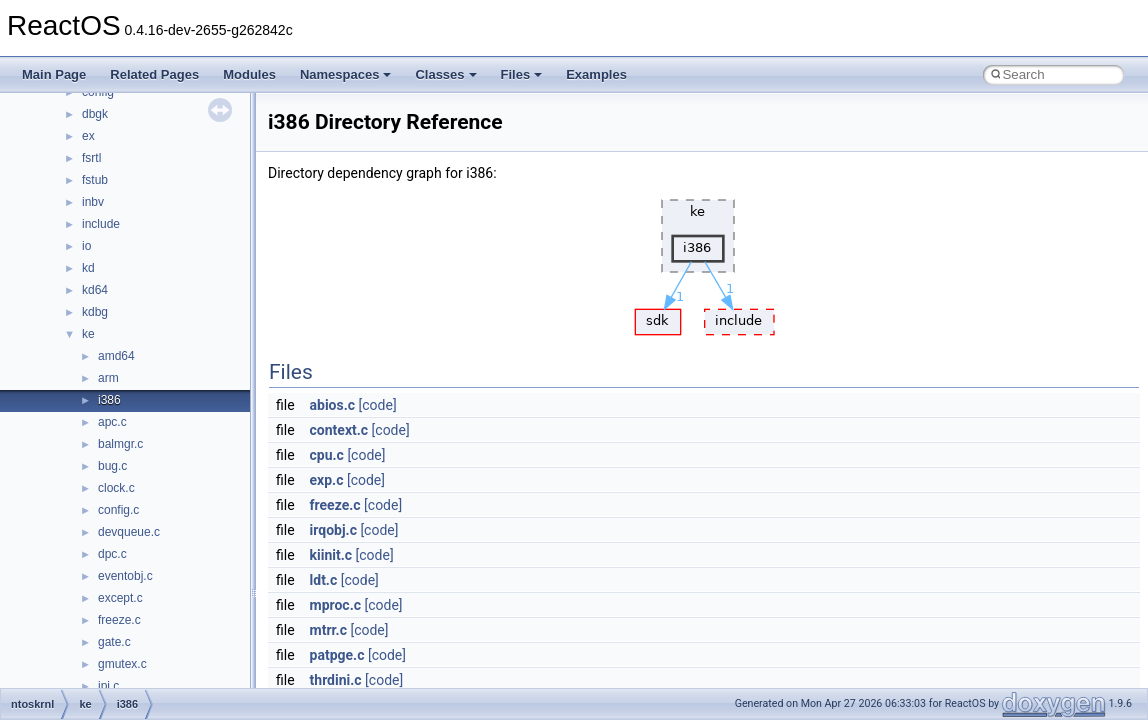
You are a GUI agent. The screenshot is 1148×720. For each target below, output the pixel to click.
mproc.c (335, 605)
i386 (109, 400)
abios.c (333, 405)
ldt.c (324, 580)
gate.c (114, 642)
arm (108, 378)
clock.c (116, 488)
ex (88, 136)
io (86, 246)
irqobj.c (333, 530)
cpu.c (327, 455)
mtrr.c (328, 630)
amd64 (116, 356)
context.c (339, 430)
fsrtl (91, 158)
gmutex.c (122, 664)
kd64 (95, 290)
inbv (93, 202)
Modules (249, 74)
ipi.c (108, 686)
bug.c (112, 466)
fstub (95, 180)
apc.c (112, 422)
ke (88, 334)
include (101, 224)
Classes (445, 74)
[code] (378, 405)
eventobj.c (125, 576)
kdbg (95, 312)
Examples (596, 74)
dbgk (95, 114)
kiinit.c (331, 555)
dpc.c (112, 554)
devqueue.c (129, 532)
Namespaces (346, 74)
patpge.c (337, 655)
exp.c (327, 480)
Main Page (54, 74)
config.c (118, 510)
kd (88, 268)
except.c (120, 598)
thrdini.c (336, 680)
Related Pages (154, 74)
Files (522, 74)
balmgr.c (120, 444)
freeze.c (119, 620)
